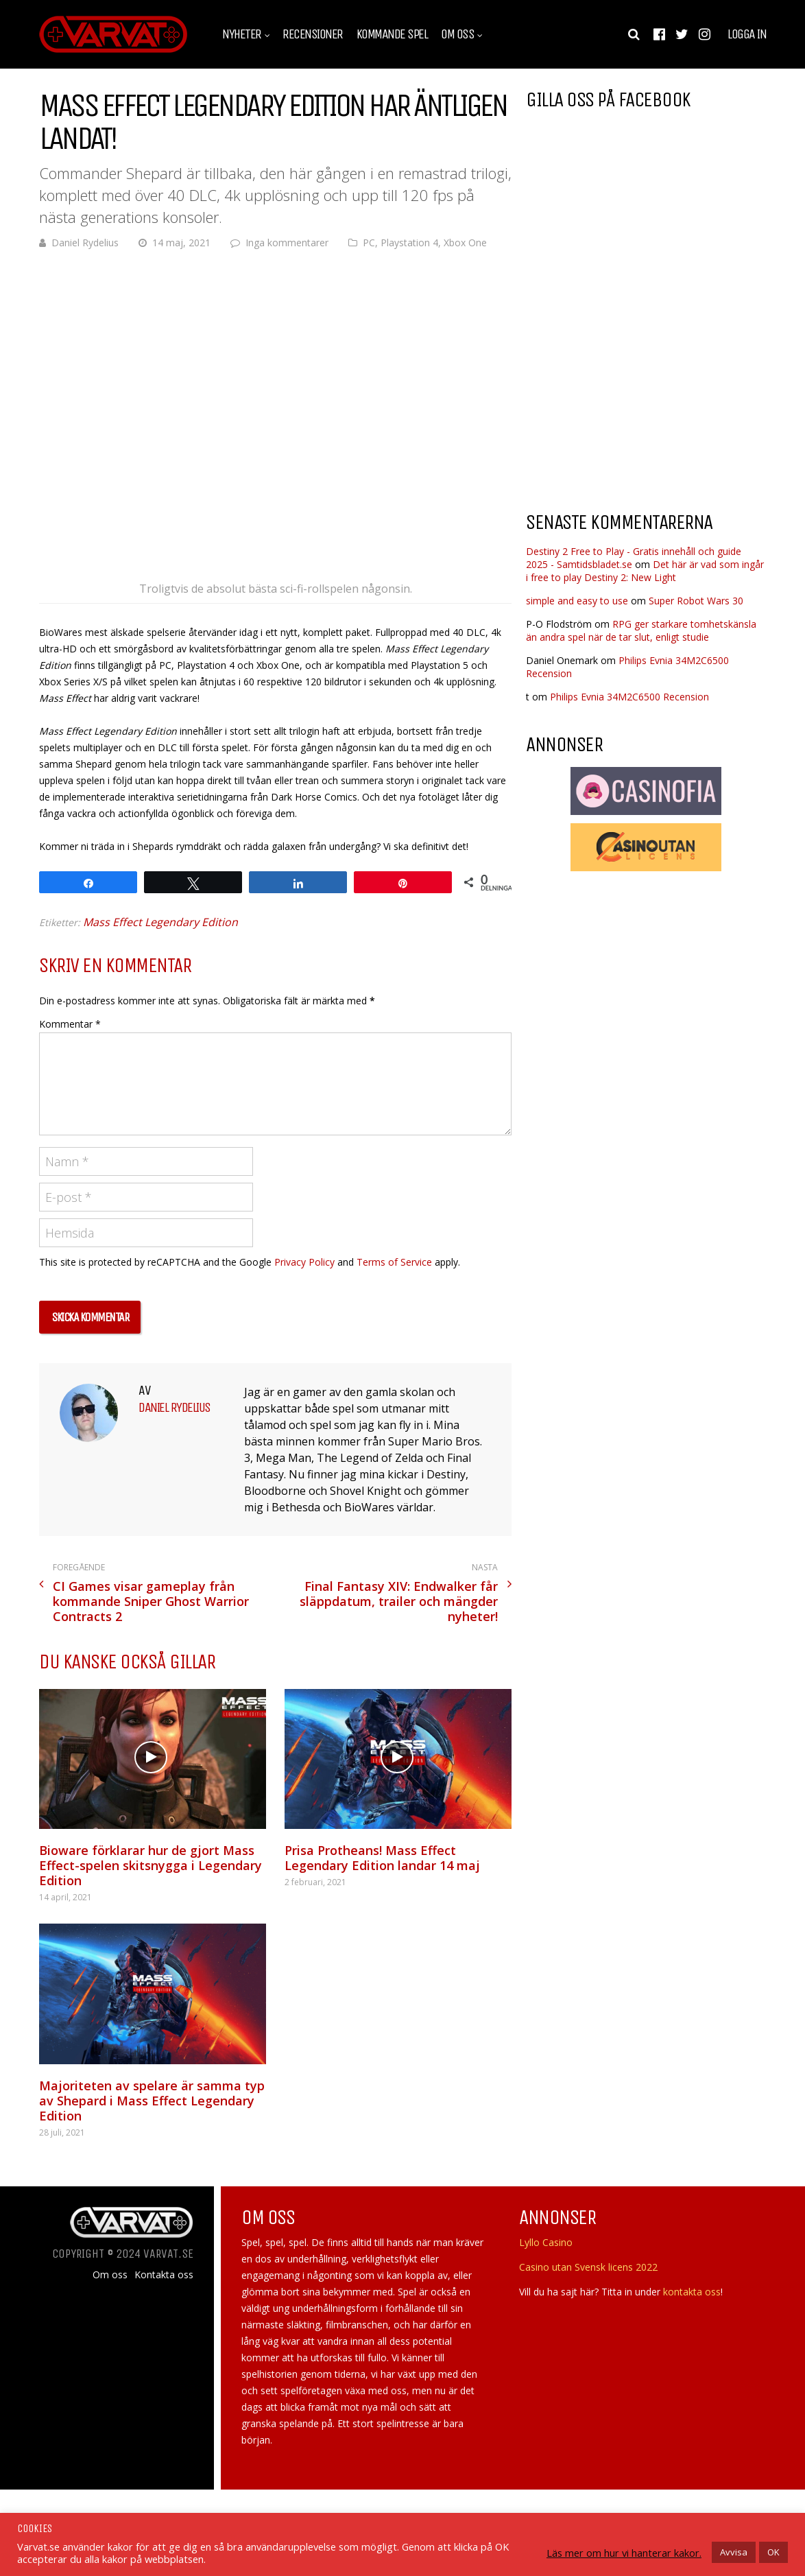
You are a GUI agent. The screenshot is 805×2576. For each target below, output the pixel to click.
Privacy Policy (304, 1261)
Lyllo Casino (546, 2242)
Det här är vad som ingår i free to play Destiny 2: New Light (645, 571)
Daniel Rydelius (85, 242)
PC (369, 242)
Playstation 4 (409, 242)
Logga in (747, 34)
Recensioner (313, 34)
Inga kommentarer (286, 242)
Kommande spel (392, 34)
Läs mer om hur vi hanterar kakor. (623, 2553)
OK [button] (773, 2552)
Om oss (457, 34)
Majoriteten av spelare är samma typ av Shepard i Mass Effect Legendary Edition (152, 2100)
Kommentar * (70, 1023)
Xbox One (465, 242)
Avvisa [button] (733, 2552)
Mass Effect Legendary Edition (160, 922)
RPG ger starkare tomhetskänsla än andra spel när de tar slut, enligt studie (641, 630)
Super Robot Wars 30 (696, 600)
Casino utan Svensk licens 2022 (588, 2266)
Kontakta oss (163, 2275)
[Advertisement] (641, 390)
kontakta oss (692, 2291)
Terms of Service (394, 1261)
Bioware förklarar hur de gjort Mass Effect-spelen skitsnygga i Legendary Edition (150, 1865)
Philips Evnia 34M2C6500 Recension (629, 696)
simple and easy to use (577, 600)
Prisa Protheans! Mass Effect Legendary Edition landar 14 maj (382, 1858)
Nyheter (241, 34)
